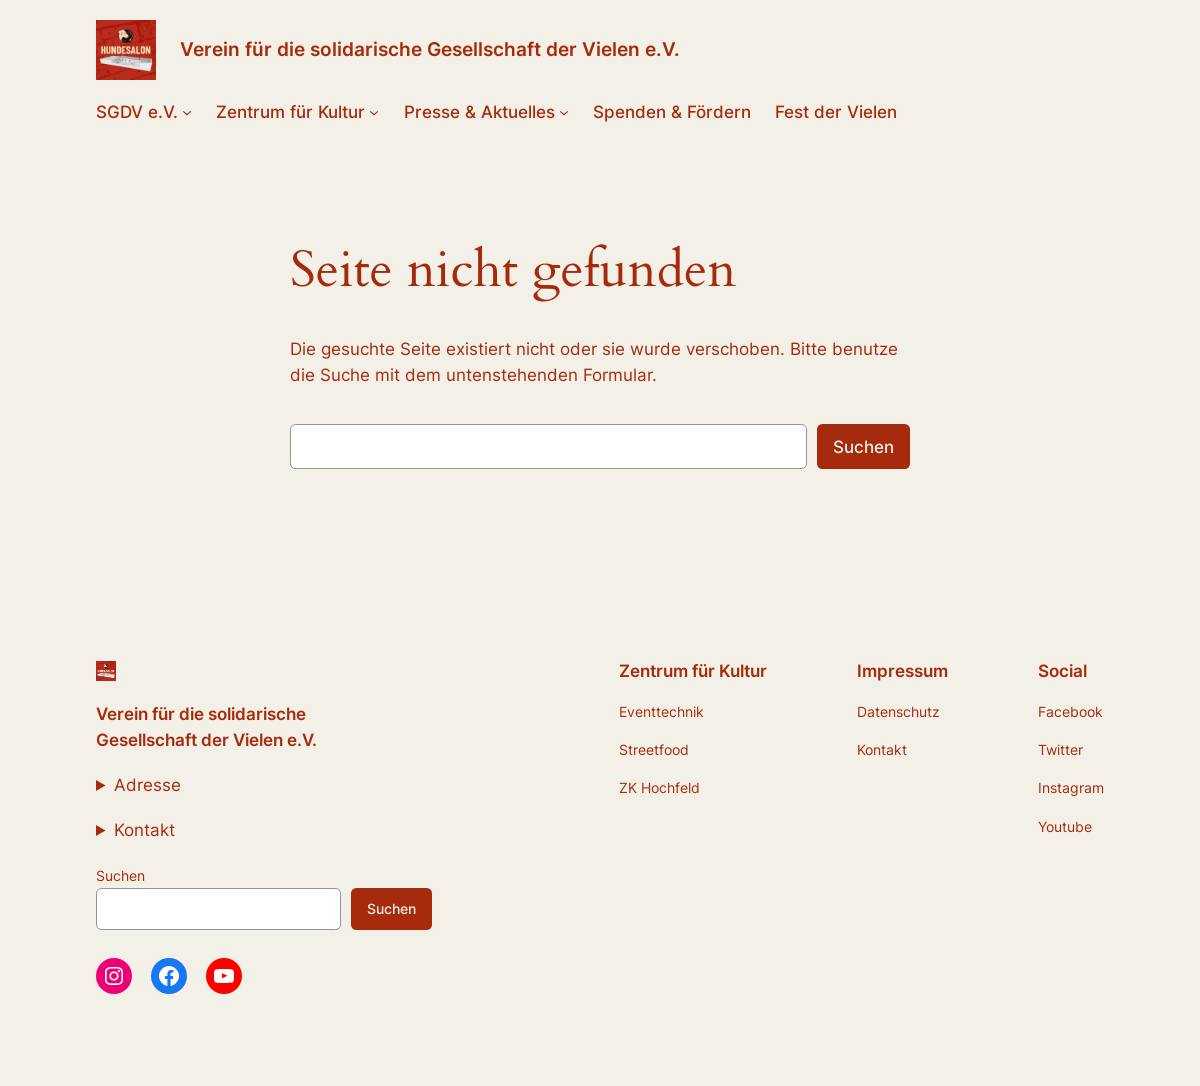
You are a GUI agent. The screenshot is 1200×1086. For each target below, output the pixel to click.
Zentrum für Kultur (290, 112)
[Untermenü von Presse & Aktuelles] (564, 112)
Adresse (147, 785)
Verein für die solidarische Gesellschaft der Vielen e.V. (430, 49)
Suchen (863, 447)
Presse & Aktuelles (479, 112)
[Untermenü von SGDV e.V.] (187, 112)
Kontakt (144, 830)
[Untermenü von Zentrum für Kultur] (374, 112)
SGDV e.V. (137, 112)
